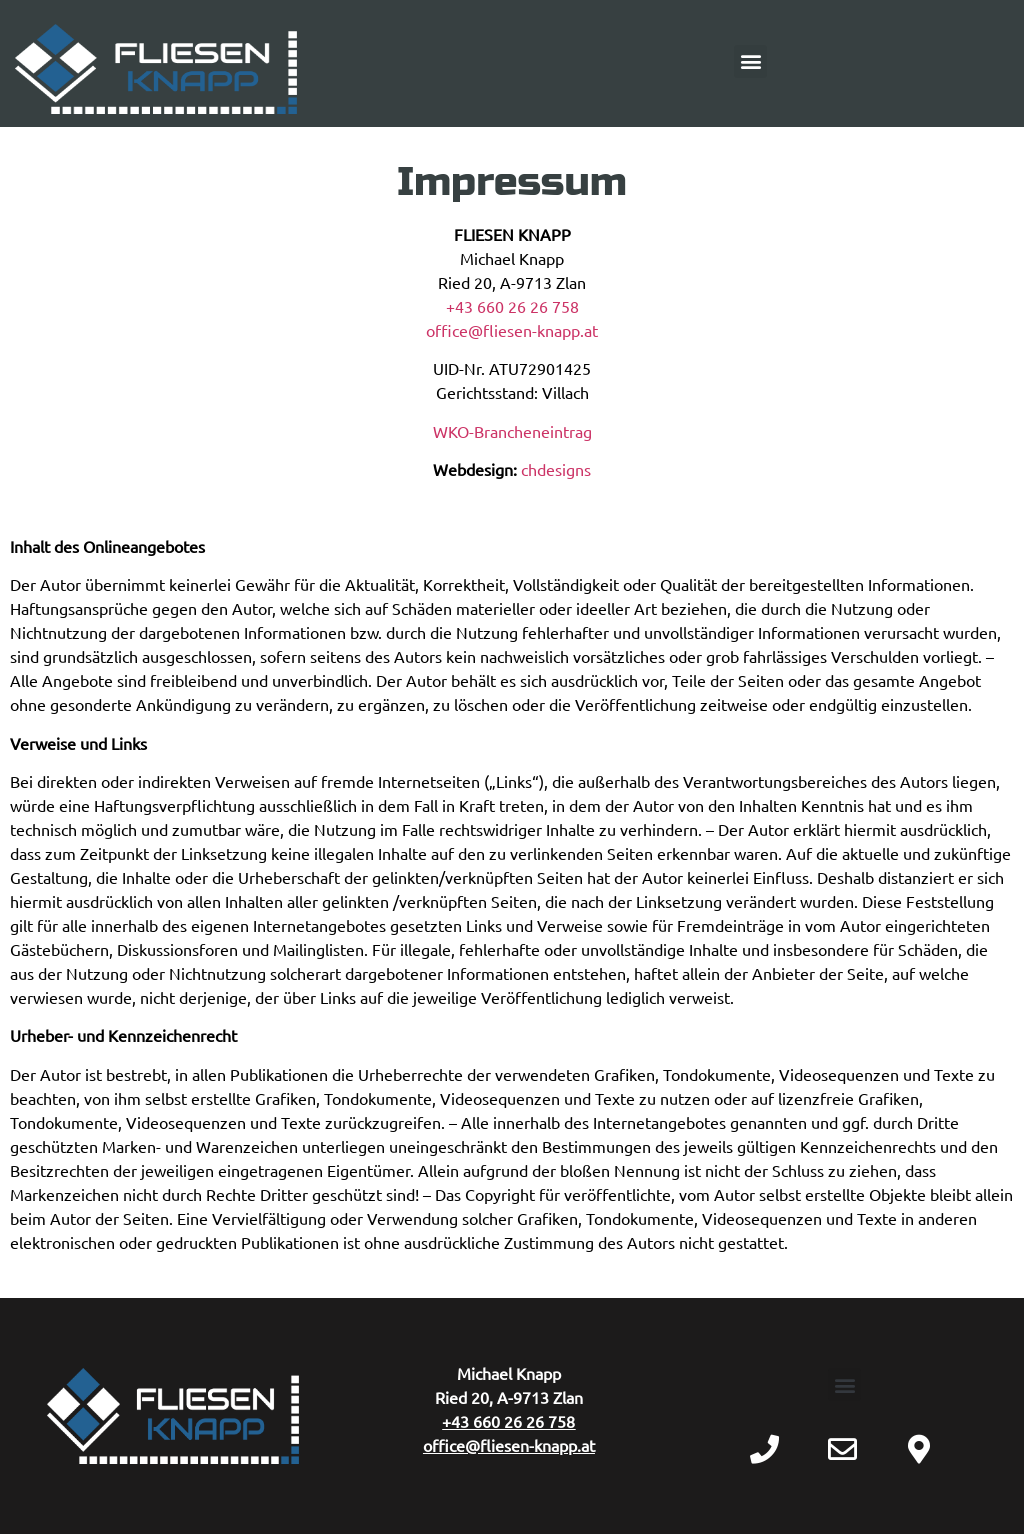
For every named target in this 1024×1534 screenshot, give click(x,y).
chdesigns (556, 469)
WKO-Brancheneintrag (512, 431)
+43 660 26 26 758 (512, 306)
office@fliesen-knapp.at (512, 330)
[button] (750, 61)
